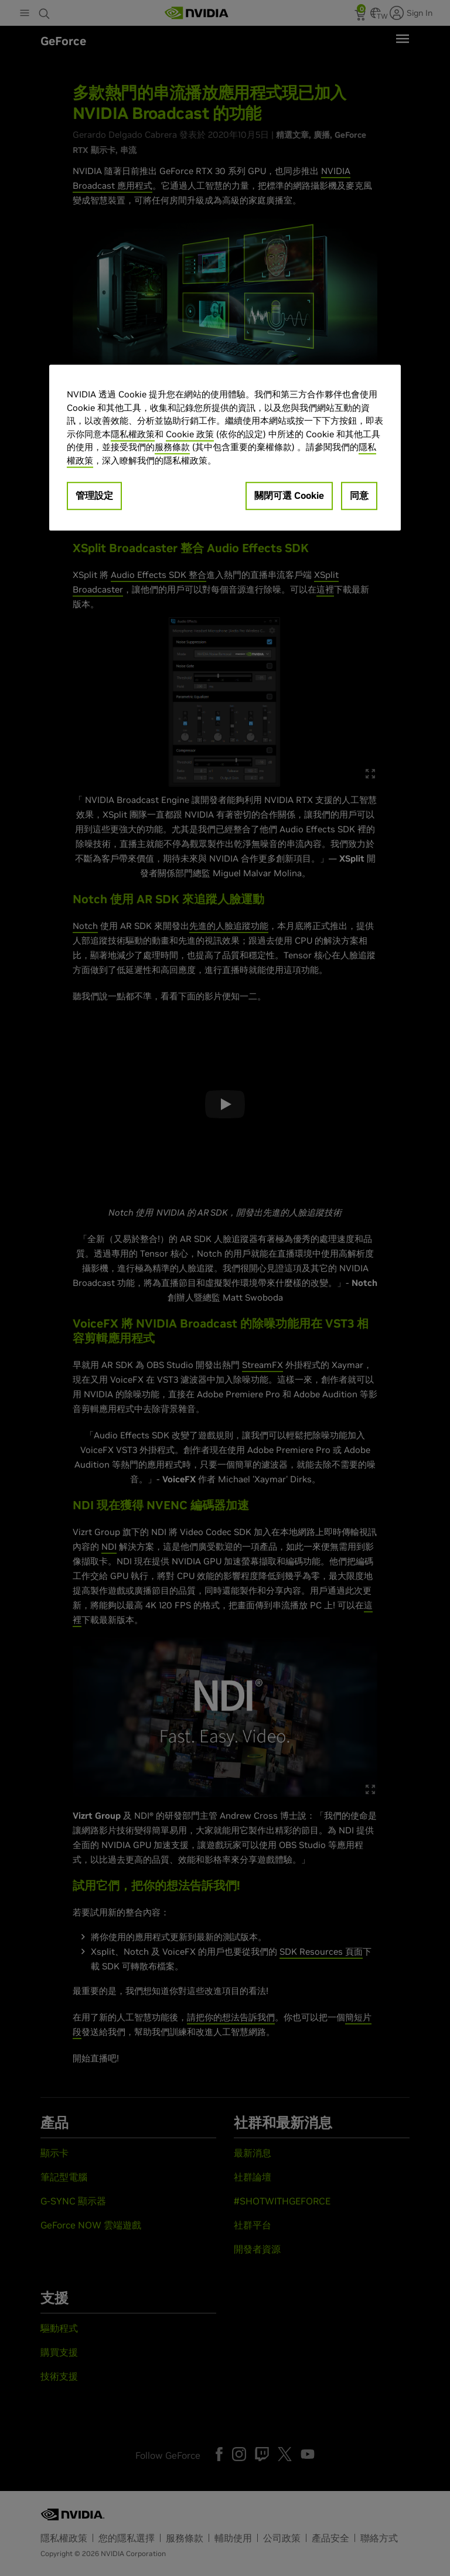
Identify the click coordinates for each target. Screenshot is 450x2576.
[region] (225, 447)
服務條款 (172, 446)
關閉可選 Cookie (289, 495)
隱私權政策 (133, 434)
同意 (359, 495)
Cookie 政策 (190, 434)
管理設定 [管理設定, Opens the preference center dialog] (94, 495)
